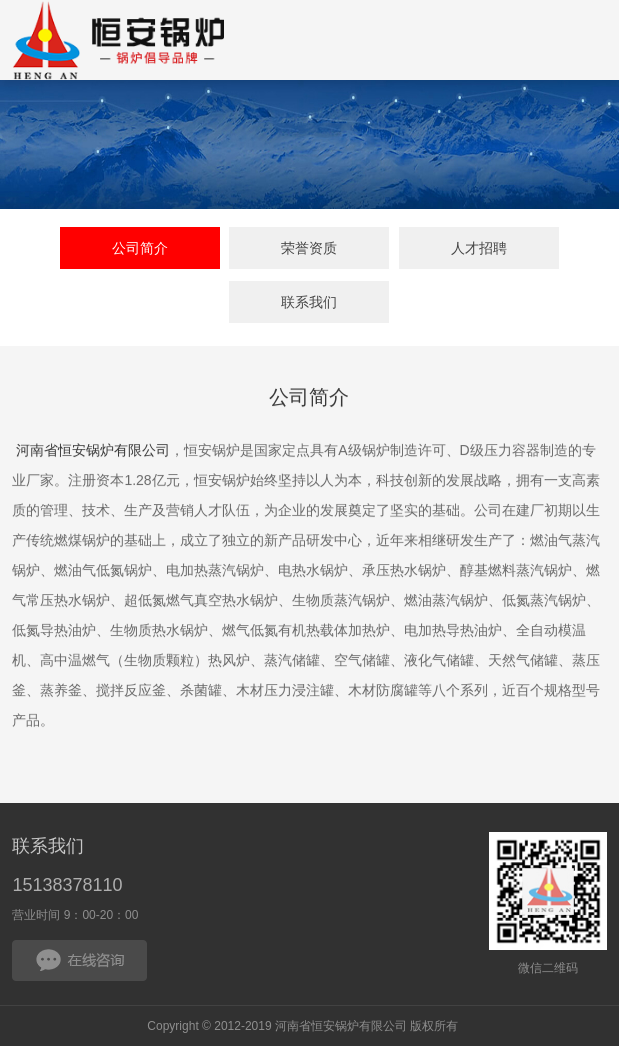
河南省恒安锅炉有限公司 (93, 451)
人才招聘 (479, 248)
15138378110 (67, 885)
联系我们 (309, 302)
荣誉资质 (309, 248)
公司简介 (140, 248)
